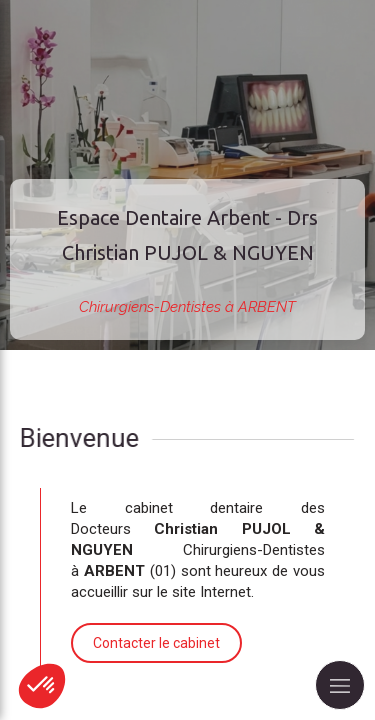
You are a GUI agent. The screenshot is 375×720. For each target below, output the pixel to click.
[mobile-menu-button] (340, 685)
